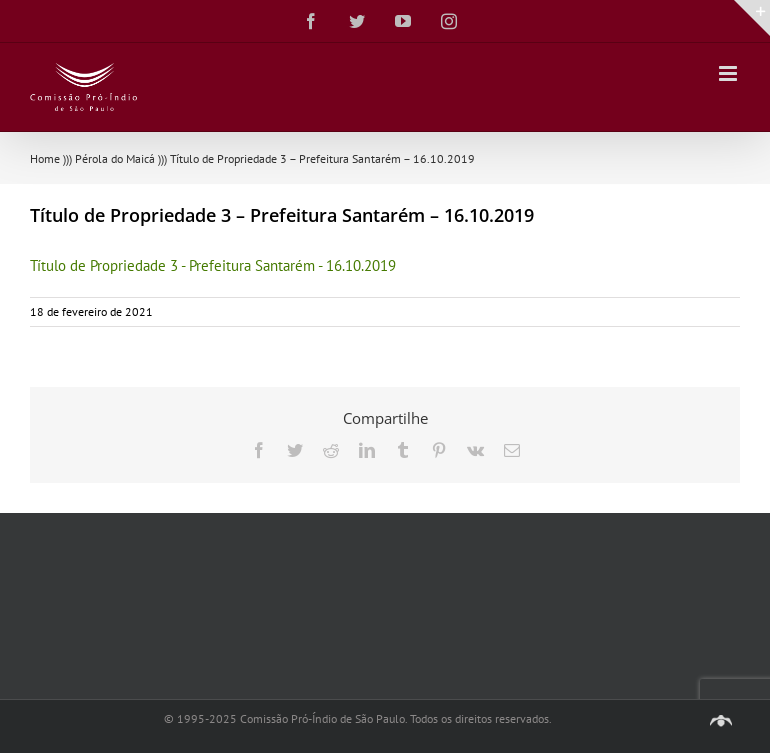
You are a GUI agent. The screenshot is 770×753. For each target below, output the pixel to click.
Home (45, 158)
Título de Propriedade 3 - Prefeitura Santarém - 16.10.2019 (213, 265)
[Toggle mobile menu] (729, 73)
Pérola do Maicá (115, 158)
